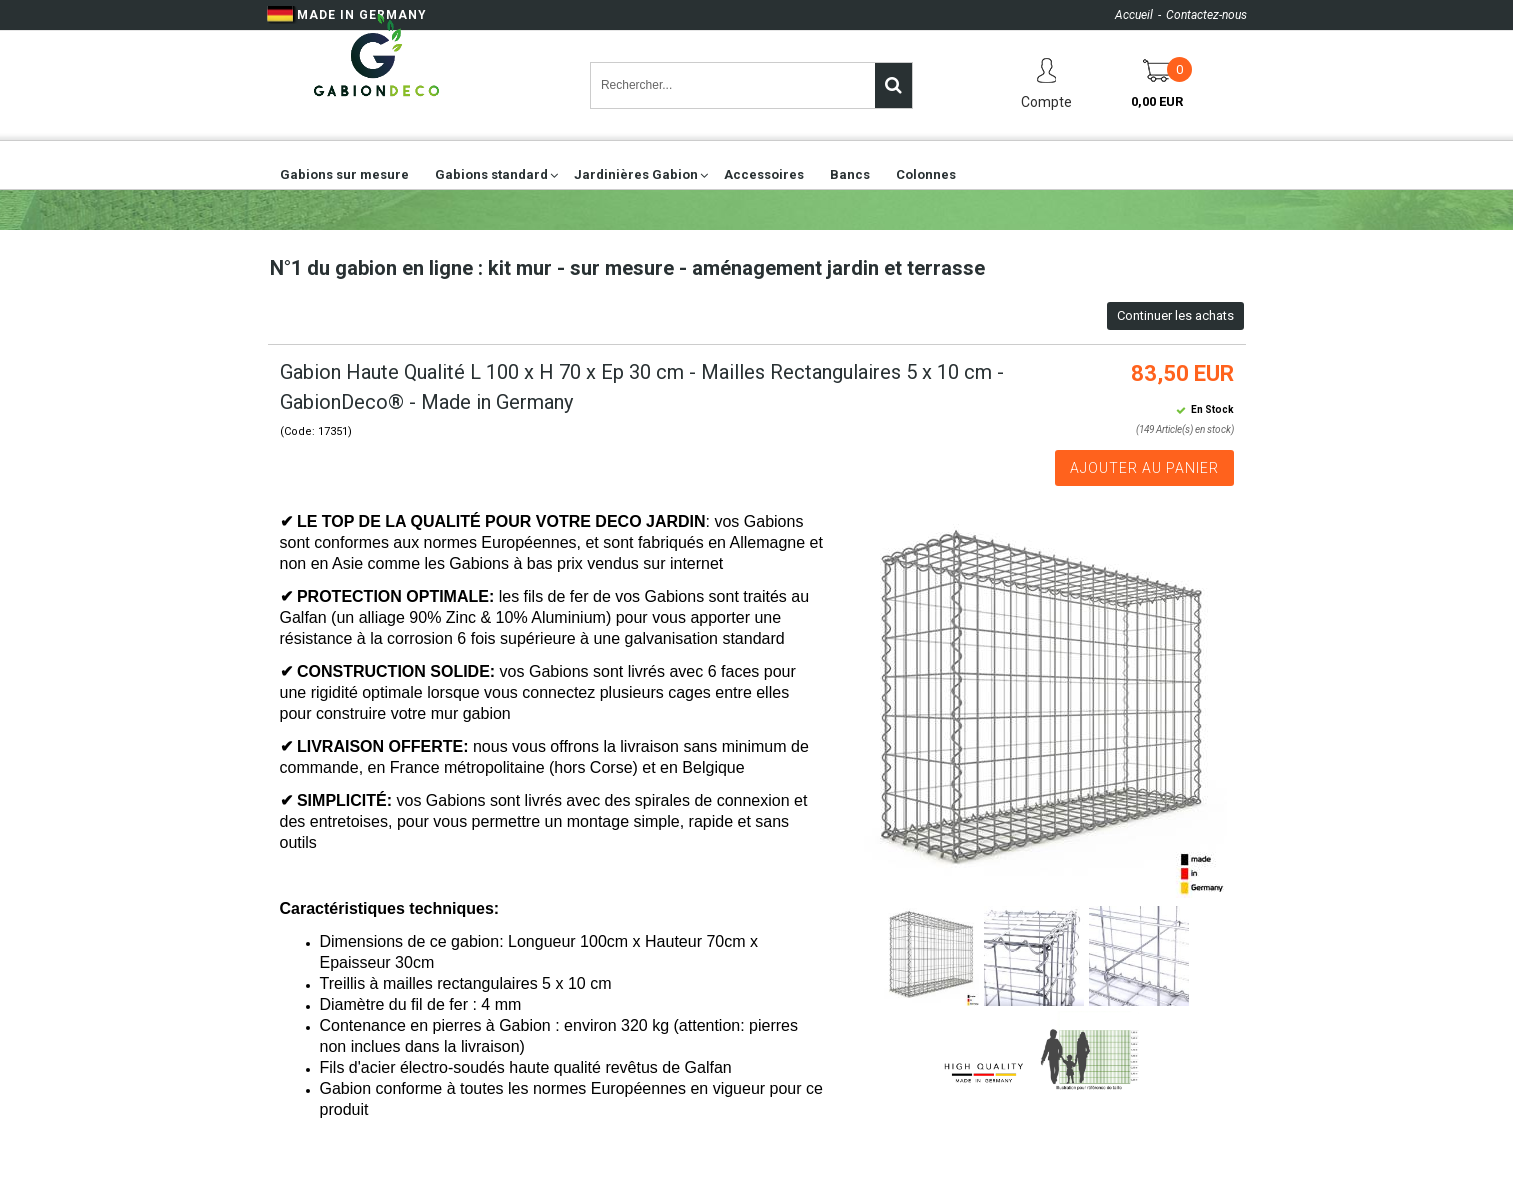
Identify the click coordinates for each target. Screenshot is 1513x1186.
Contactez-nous (1206, 15)
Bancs (850, 174)
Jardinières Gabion (636, 174)
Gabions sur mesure (344, 174)
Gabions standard (491, 174)
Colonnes (926, 174)
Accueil (1134, 15)
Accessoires (764, 174)
